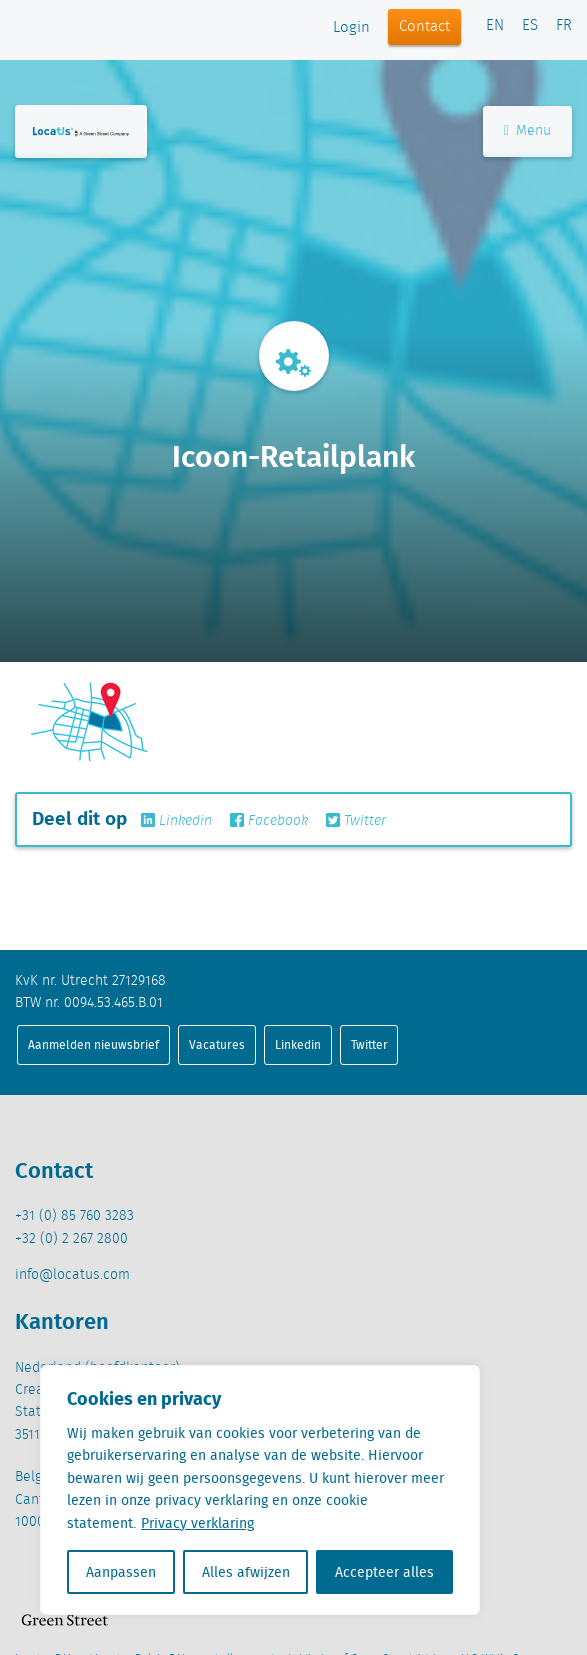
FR (564, 26)
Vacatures (217, 1044)
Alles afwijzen (246, 1572)
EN (495, 26)
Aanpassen (121, 1572)
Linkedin (176, 821)
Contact (424, 27)
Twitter (356, 821)
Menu (527, 131)
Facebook (269, 821)
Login (351, 28)
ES (530, 26)
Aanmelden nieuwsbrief (93, 1044)
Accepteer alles (384, 1572)
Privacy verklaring (197, 1523)
